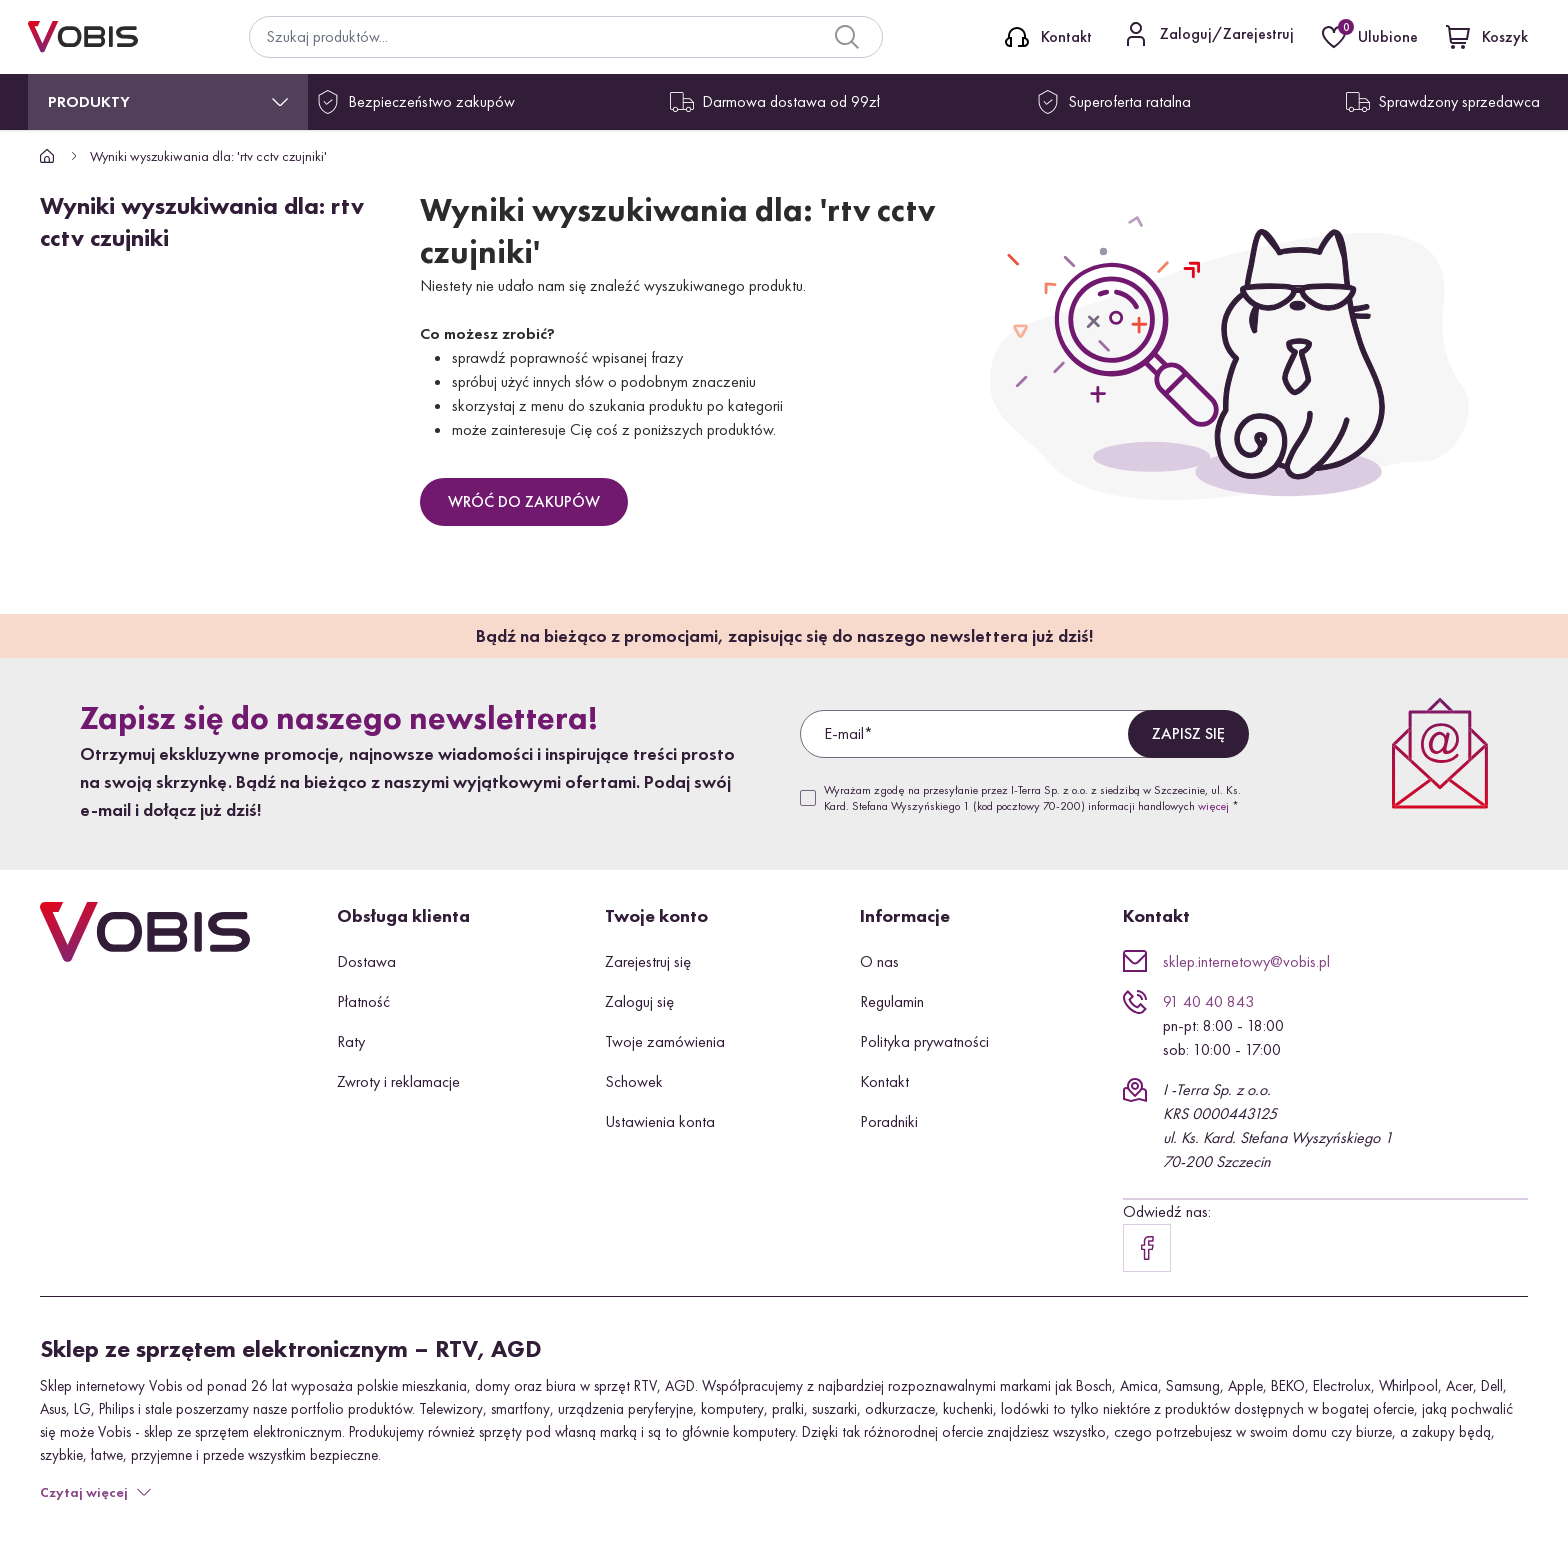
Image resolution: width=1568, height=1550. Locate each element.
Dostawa (366, 961)
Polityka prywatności (924, 1041)
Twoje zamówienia (665, 1041)
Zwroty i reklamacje (398, 1081)
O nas (879, 961)
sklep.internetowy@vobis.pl (1246, 961)
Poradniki (889, 1121)
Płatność (363, 1001)
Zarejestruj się (648, 961)
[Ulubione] (1372, 37)
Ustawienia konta (660, 1121)
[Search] (847, 37)
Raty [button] (351, 1041)
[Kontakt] (1048, 37)
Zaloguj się (639, 1001)
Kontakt (884, 1081)
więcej (1213, 806)
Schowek (634, 1081)
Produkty (89, 101)
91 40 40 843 (1208, 1001)
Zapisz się (1188, 733)
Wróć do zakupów (524, 501)
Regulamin (892, 1001)
